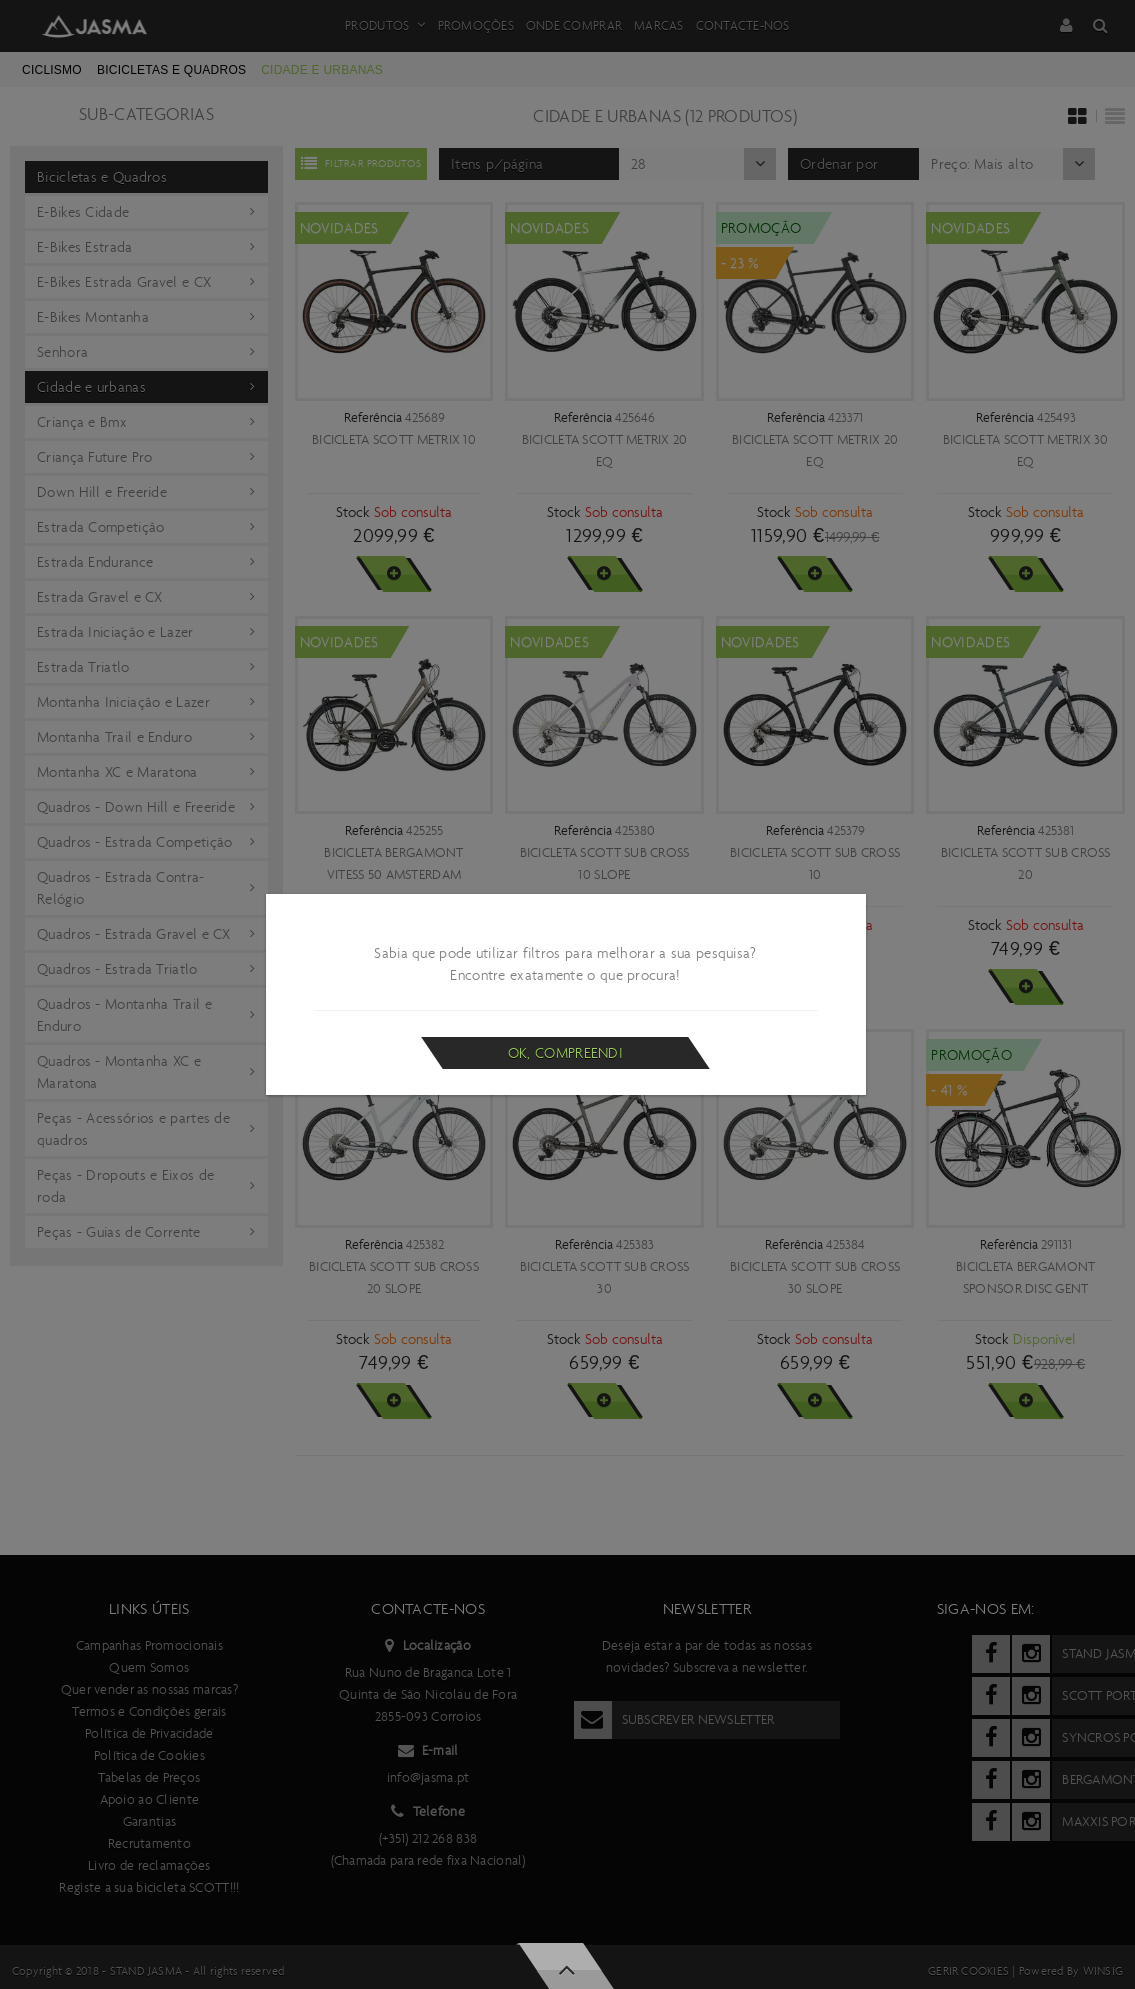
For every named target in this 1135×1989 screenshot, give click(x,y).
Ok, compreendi (565, 1053)
